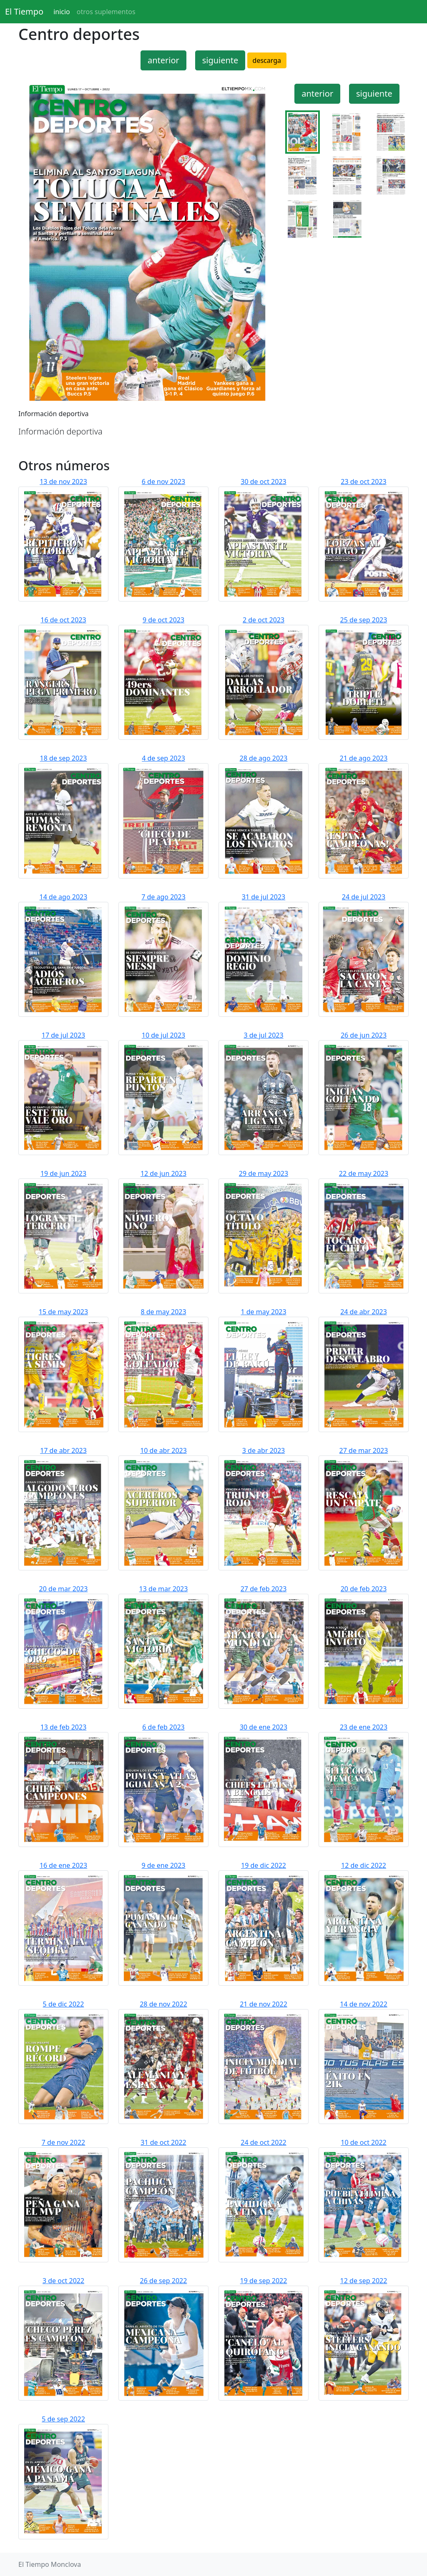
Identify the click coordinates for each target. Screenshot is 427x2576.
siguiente (220, 60)
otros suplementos (106, 11)
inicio (61, 11)
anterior (163, 60)
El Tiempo (24, 11)
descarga (267, 60)
